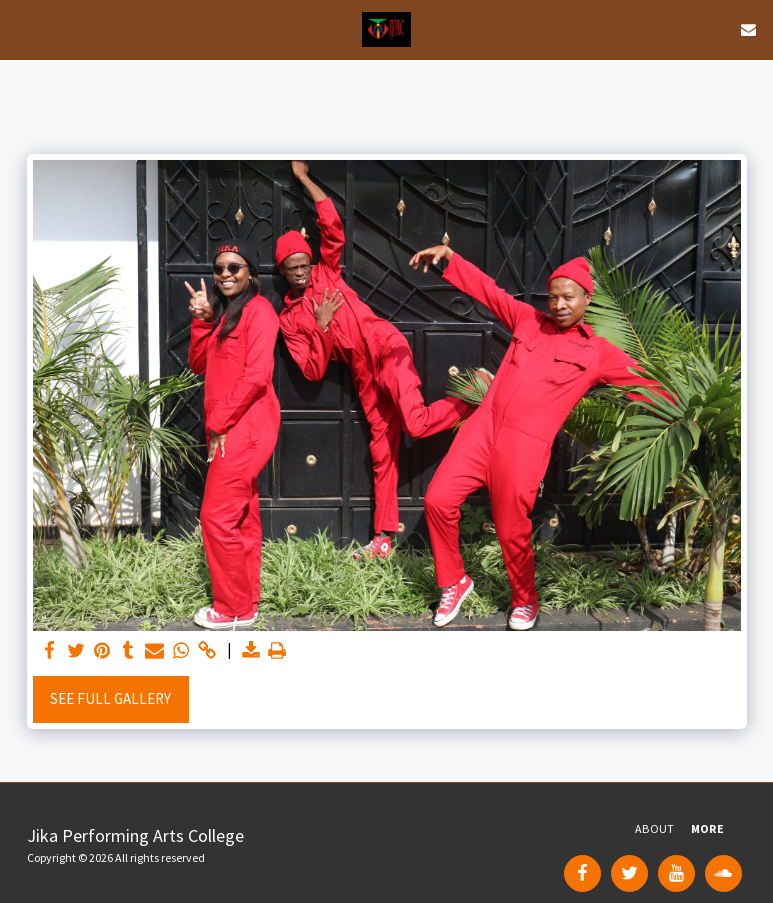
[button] (22, 28)
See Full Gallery (110, 698)
